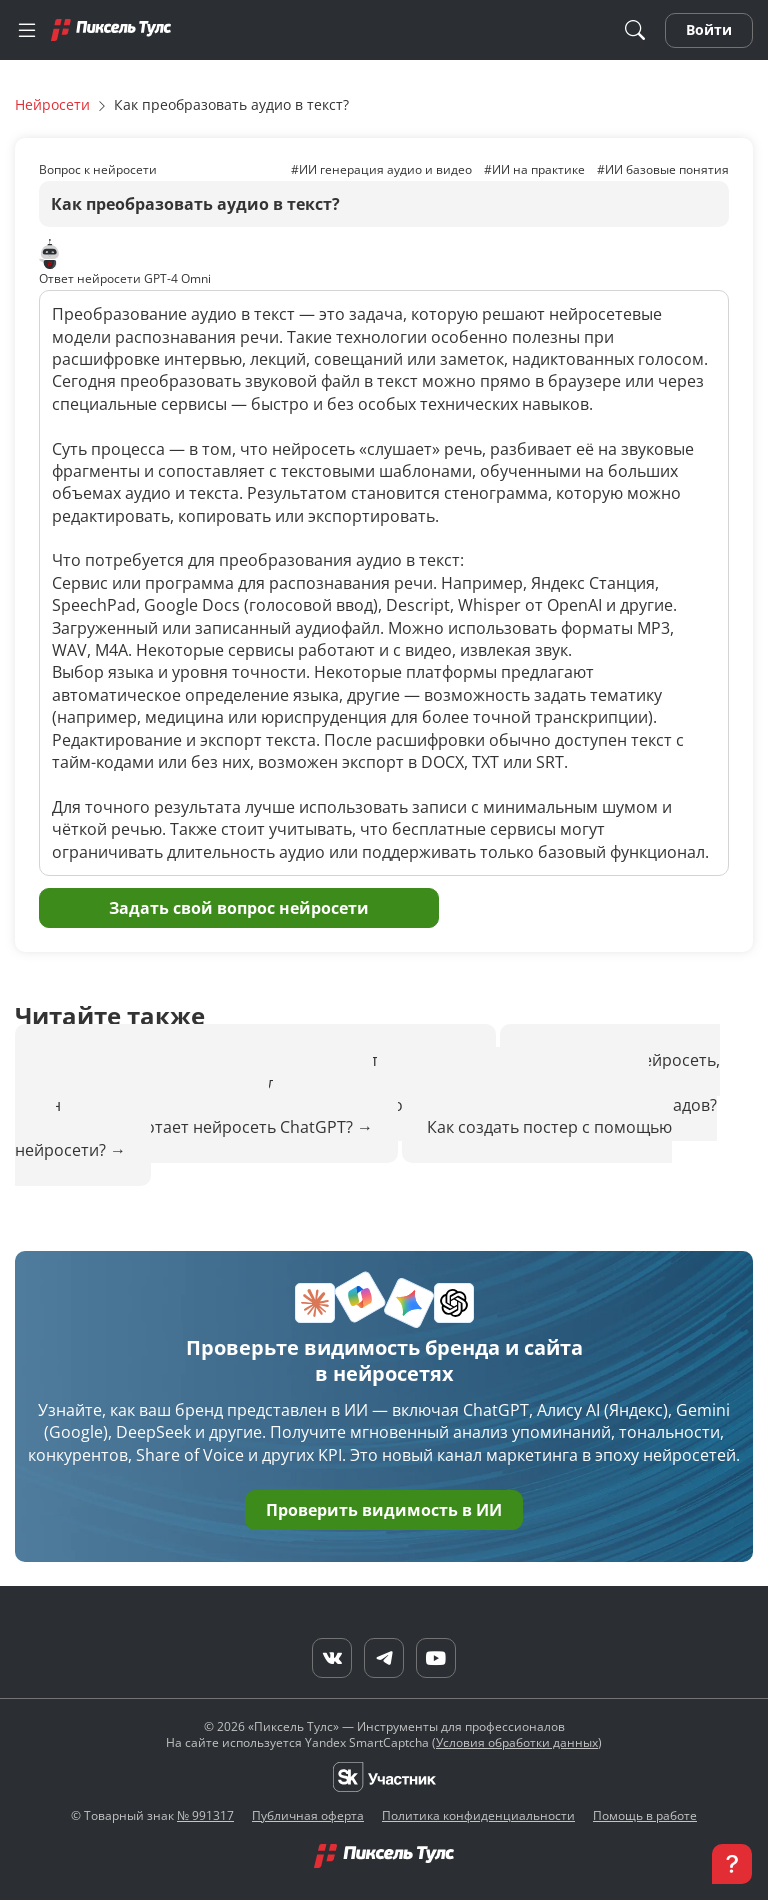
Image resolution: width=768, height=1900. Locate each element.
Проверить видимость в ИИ (384, 1510)
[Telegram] (384, 1658)
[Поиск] (635, 30)
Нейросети (52, 105)
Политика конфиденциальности (478, 1815)
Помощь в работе (645, 1815)
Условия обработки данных (517, 1742)
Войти (709, 29)
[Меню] (27, 30)
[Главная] (111, 29)
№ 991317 (205, 1815)
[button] (732, 1864)
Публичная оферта (308, 1815)
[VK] (332, 1658)
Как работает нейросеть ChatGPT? (221, 1127)
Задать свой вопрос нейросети (239, 908)
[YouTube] (436, 1658)
